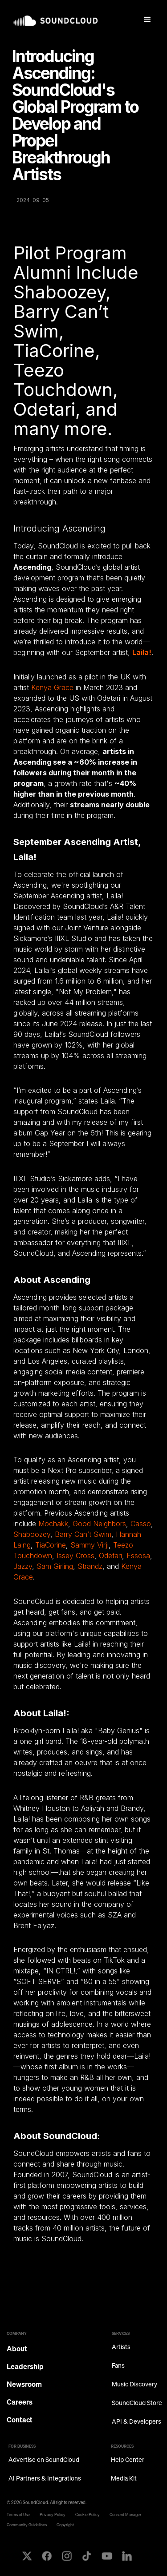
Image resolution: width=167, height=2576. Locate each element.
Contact (20, 2419)
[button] (147, 19)
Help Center (127, 2460)
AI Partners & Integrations (44, 2478)
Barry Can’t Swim (83, 1534)
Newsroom (24, 2384)
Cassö (140, 1523)
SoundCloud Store (137, 2403)
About (17, 2348)
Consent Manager (125, 2514)
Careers (20, 2402)
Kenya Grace (52, 687)
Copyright (65, 2524)
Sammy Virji (89, 1544)
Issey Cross (75, 1555)
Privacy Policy (52, 2514)
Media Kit (124, 2478)
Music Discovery (134, 2384)
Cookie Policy (87, 2514)
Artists (121, 2347)
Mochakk (53, 1523)
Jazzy (22, 1566)
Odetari (110, 1555)
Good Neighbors (99, 1523)
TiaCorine (50, 1544)
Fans (118, 2366)
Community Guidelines (27, 2524)
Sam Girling (55, 1566)
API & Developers (136, 2421)
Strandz (89, 1566)
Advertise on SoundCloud (43, 2460)
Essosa (138, 1555)
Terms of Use (18, 2514)
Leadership (25, 2366)
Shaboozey (31, 1534)
